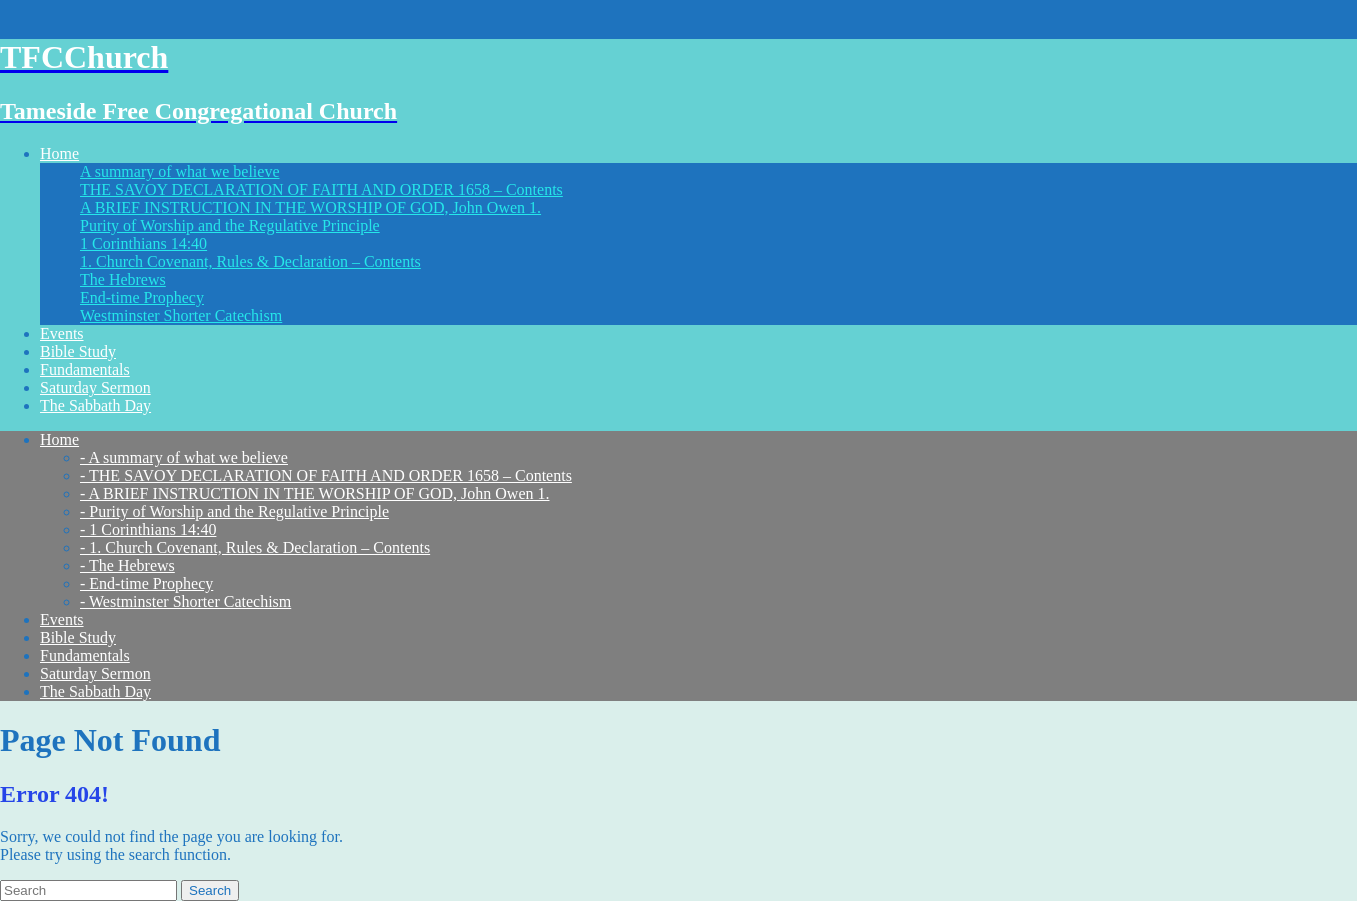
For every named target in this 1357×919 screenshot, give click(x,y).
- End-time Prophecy (146, 583)
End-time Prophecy (142, 297)
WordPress (357, 909)
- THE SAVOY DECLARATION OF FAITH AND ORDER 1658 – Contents (326, 475)
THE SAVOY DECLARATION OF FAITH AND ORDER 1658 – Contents (321, 189)
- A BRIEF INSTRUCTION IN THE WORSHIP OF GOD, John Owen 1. (315, 493)
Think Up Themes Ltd (164, 909)
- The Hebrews (127, 565)
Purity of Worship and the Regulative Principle (230, 225)
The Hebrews (123, 279)
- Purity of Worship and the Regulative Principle (234, 511)
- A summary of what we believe (184, 457)
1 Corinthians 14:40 (143, 243)
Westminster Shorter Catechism (181, 315)
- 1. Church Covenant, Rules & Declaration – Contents (255, 547)
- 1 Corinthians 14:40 (148, 529)
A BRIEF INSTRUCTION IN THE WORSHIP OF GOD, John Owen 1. (310, 207)
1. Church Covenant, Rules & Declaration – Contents (250, 261)
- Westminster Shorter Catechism (185, 601)
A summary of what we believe (180, 171)
